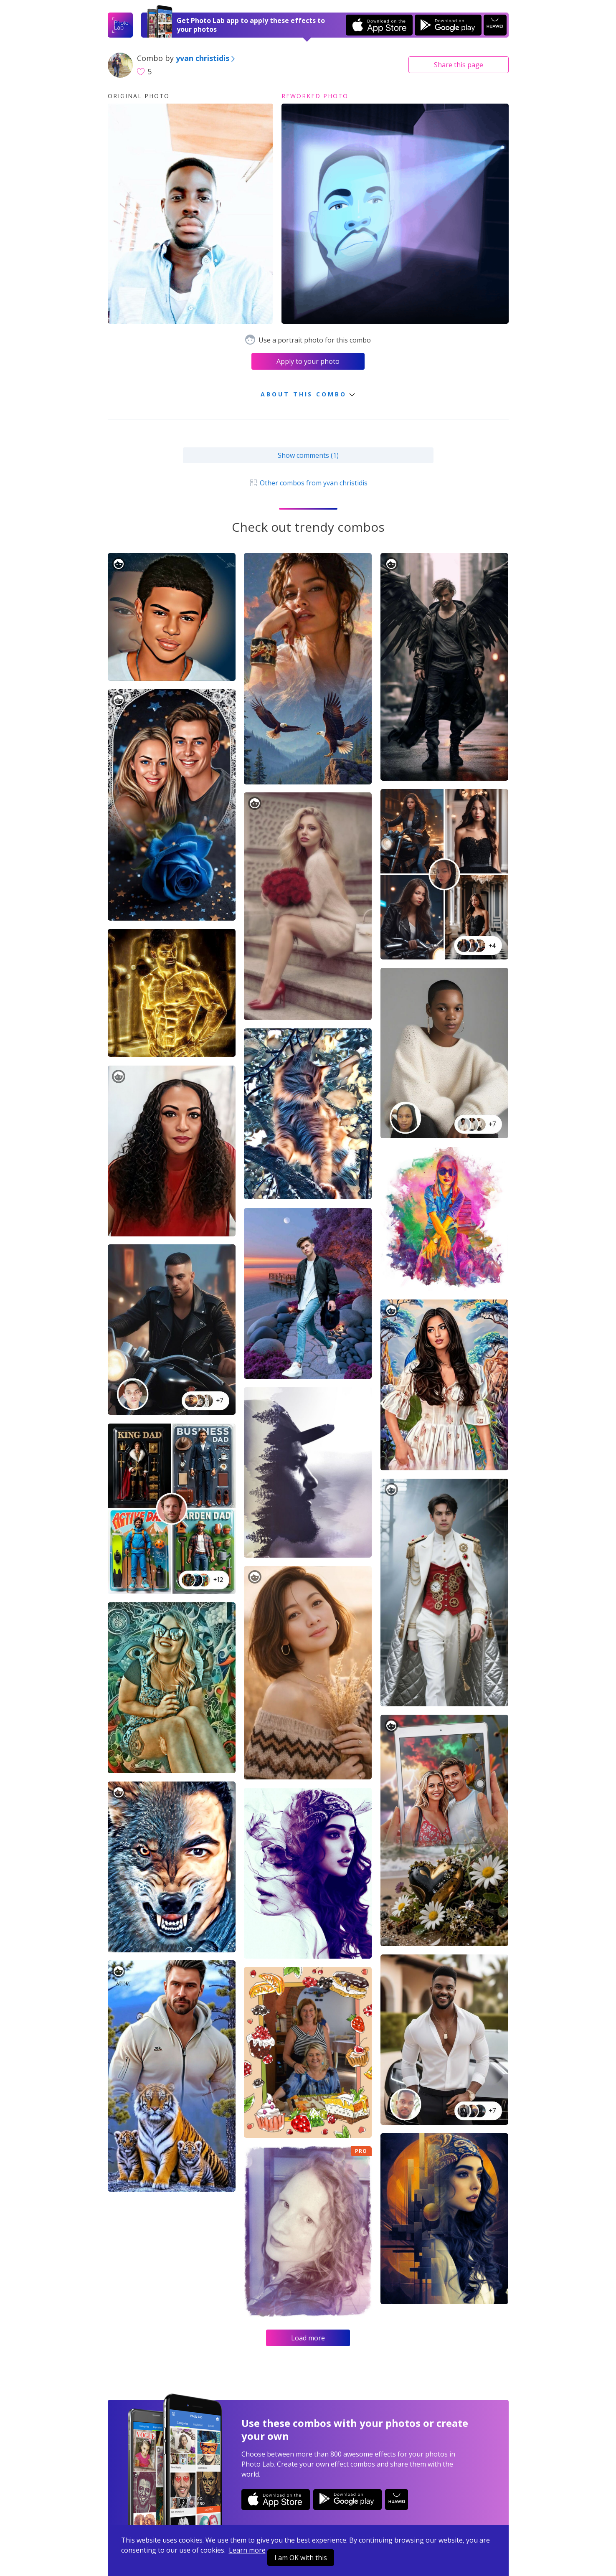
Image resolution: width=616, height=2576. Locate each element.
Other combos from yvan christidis (307, 482)
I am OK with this (300, 2557)
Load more (308, 2338)
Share (458, 64)
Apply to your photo (308, 361)
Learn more (247, 2550)
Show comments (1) (308, 455)
